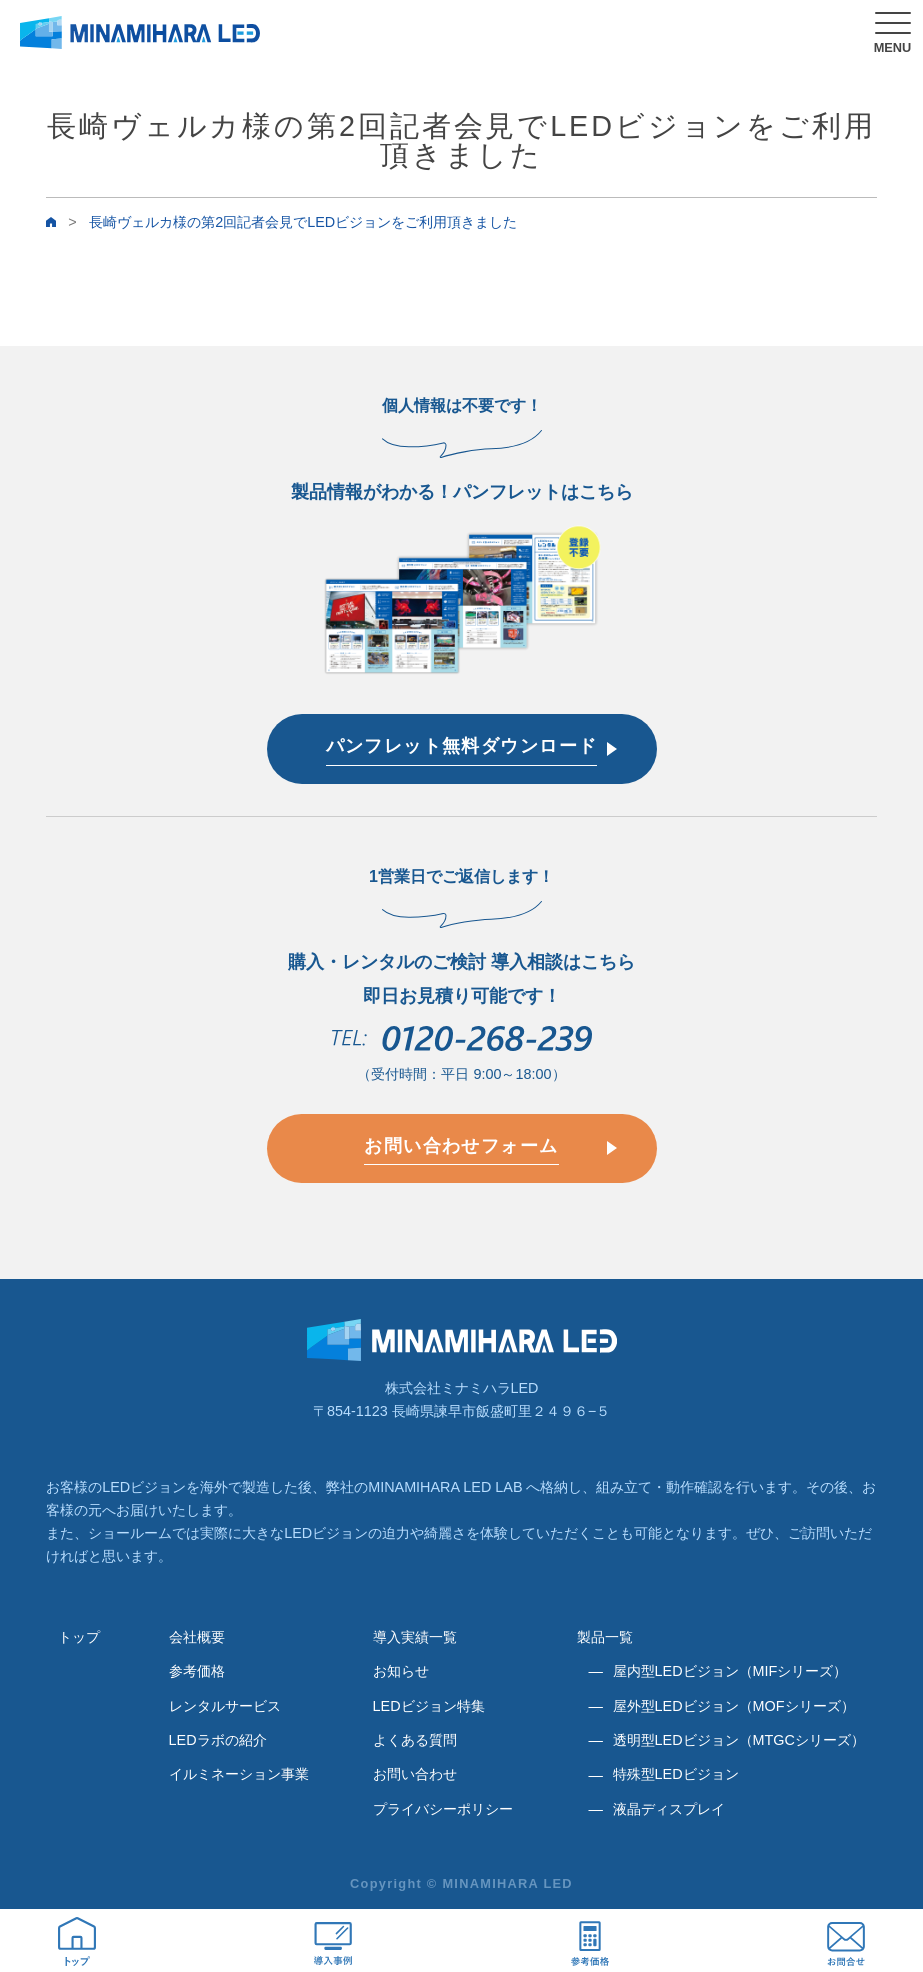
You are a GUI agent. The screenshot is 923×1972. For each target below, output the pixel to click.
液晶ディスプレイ (669, 1809)
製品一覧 (605, 1637)
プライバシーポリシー (443, 1809)
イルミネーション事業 (239, 1774)
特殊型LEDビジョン (676, 1774)
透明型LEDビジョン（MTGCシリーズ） (739, 1740)
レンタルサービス (225, 1706)
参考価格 (197, 1671)
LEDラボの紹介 (218, 1740)
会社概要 (197, 1637)
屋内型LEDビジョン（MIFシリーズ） (730, 1671)
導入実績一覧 (415, 1637)
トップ (79, 1637)
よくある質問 (415, 1740)
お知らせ (401, 1671)
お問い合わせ (415, 1774)
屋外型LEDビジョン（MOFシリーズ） (734, 1706)
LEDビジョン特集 (429, 1706)
